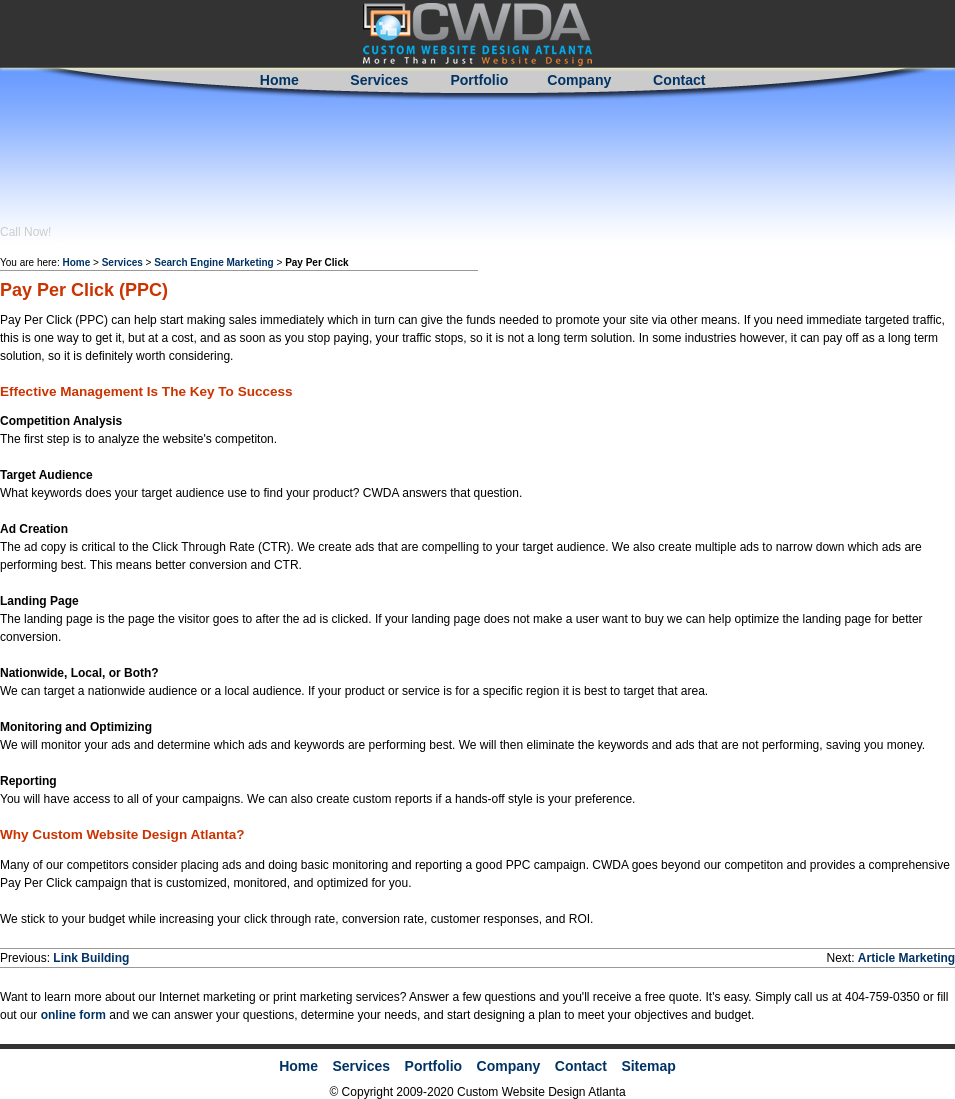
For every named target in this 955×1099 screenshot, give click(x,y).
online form (71, 1015)
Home (279, 80)
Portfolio (479, 80)
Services (379, 80)
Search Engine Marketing (213, 262)
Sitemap (648, 1066)
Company (579, 80)
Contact (679, 80)
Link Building (91, 958)
